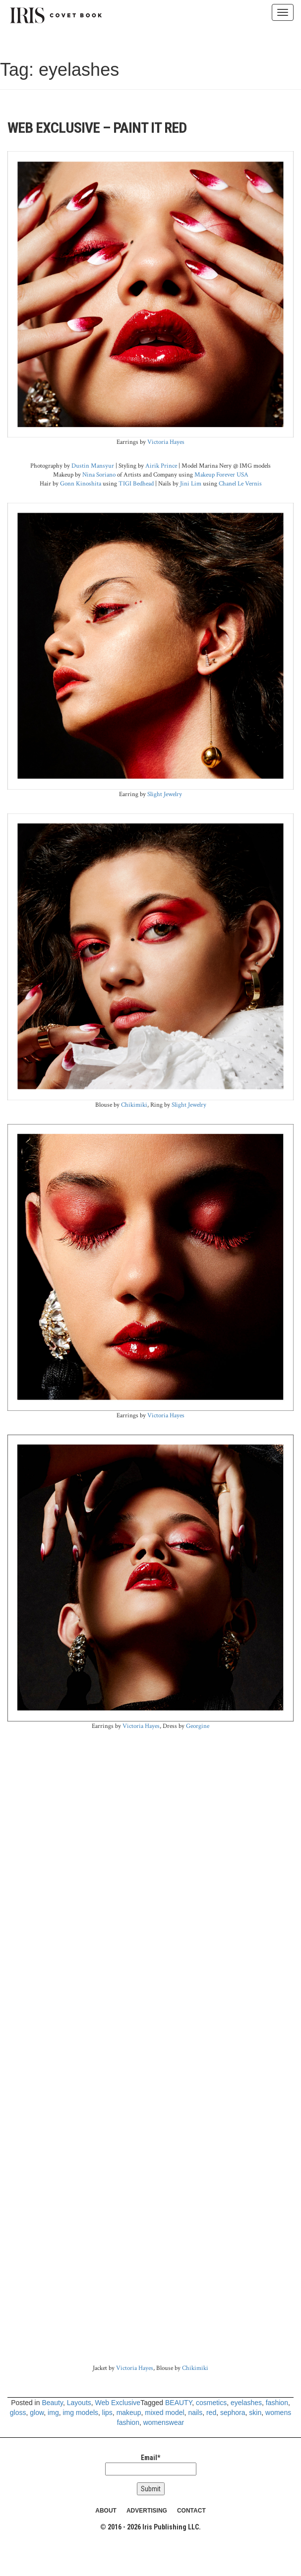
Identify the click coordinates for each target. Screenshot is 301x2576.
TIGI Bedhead (136, 483)
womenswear (163, 2422)
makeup (129, 2412)
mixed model (164, 2412)
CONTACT (191, 2510)
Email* (150, 2464)
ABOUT (106, 2510)
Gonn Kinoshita (80, 483)
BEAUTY (178, 2403)
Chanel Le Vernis (240, 483)
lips (107, 2412)
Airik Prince (161, 465)
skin (255, 2412)
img (53, 2412)
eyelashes (246, 2403)
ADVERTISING (146, 2510)
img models (80, 2412)
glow (37, 2412)
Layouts (79, 2403)
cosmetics (211, 2403)
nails (195, 2412)
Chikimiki (134, 1104)
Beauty (52, 2403)
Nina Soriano (99, 474)
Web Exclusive (118, 2403)
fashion (277, 2403)
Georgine (197, 1725)
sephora (232, 2412)
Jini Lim (190, 483)
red (211, 2412)
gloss (18, 2412)
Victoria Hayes (165, 441)
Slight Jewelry (164, 794)
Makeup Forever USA (221, 474)
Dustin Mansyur (92, 465)
